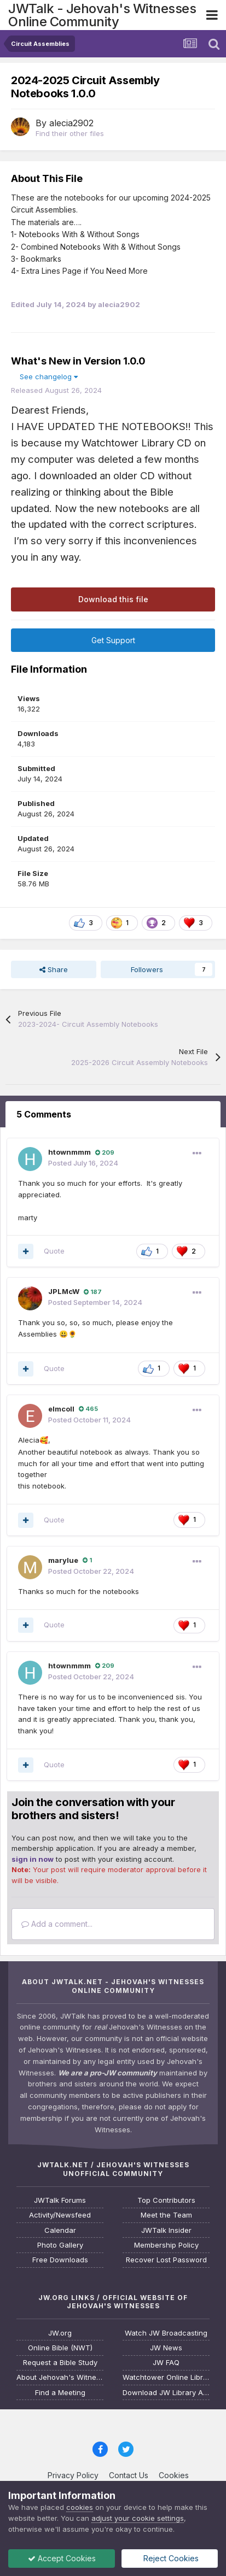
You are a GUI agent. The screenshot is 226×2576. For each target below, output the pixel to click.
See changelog (49, 376)
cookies (79, 2507)
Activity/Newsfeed (60, 2215)
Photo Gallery (60, 2245)
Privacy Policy (73, 2475)
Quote (54, 1250)
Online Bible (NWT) (60, 2348)
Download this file (113, 599)
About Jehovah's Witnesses (59, 2377)
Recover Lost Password (166, 2260)
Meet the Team (166, 2215)
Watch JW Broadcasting (166, 2333)
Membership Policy (166, 2245)
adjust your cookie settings (137, 2518)
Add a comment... (56, 1923)
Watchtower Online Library (166, 2377)
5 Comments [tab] (43, 1114)
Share (53, 969)
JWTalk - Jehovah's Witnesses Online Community (102, 15)
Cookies (174, 2475)
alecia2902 (71, 122)
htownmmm (69, 1152)
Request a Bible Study (60, 2363)
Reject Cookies (170, 2558)
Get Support (113, 640)
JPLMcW (63, 1291)
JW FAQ (166, 2363)
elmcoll (61, 1408)
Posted (83, 1162)
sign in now (32, 1859)
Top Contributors (166, 2200)
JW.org (60, 2333)
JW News (166, 2348)
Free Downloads (60, 2260)
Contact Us (128, 2475)
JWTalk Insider (166, 2230)
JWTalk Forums (60, 2200)
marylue (63, 1560)
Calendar (60, 2230)
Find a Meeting (60, 2393)
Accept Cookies (62, 2558)
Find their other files (70, 133)
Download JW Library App (166, 2393)
